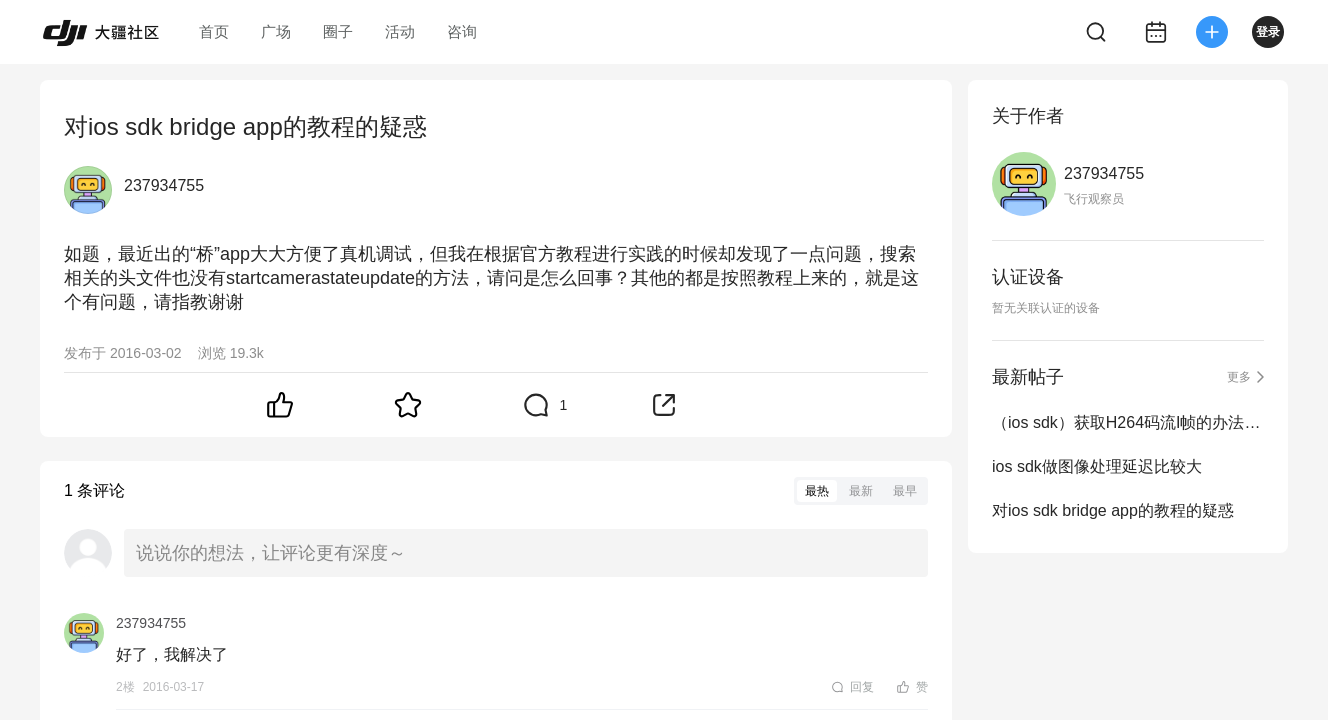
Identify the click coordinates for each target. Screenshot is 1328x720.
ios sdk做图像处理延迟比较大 (1097, 466)
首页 (214, 31)
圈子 (338, 31)
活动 (400, 31)
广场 (276, 31)
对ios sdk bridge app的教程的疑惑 (1113, 510)
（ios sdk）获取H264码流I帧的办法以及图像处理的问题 (1128, 422)
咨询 (462, 31)
